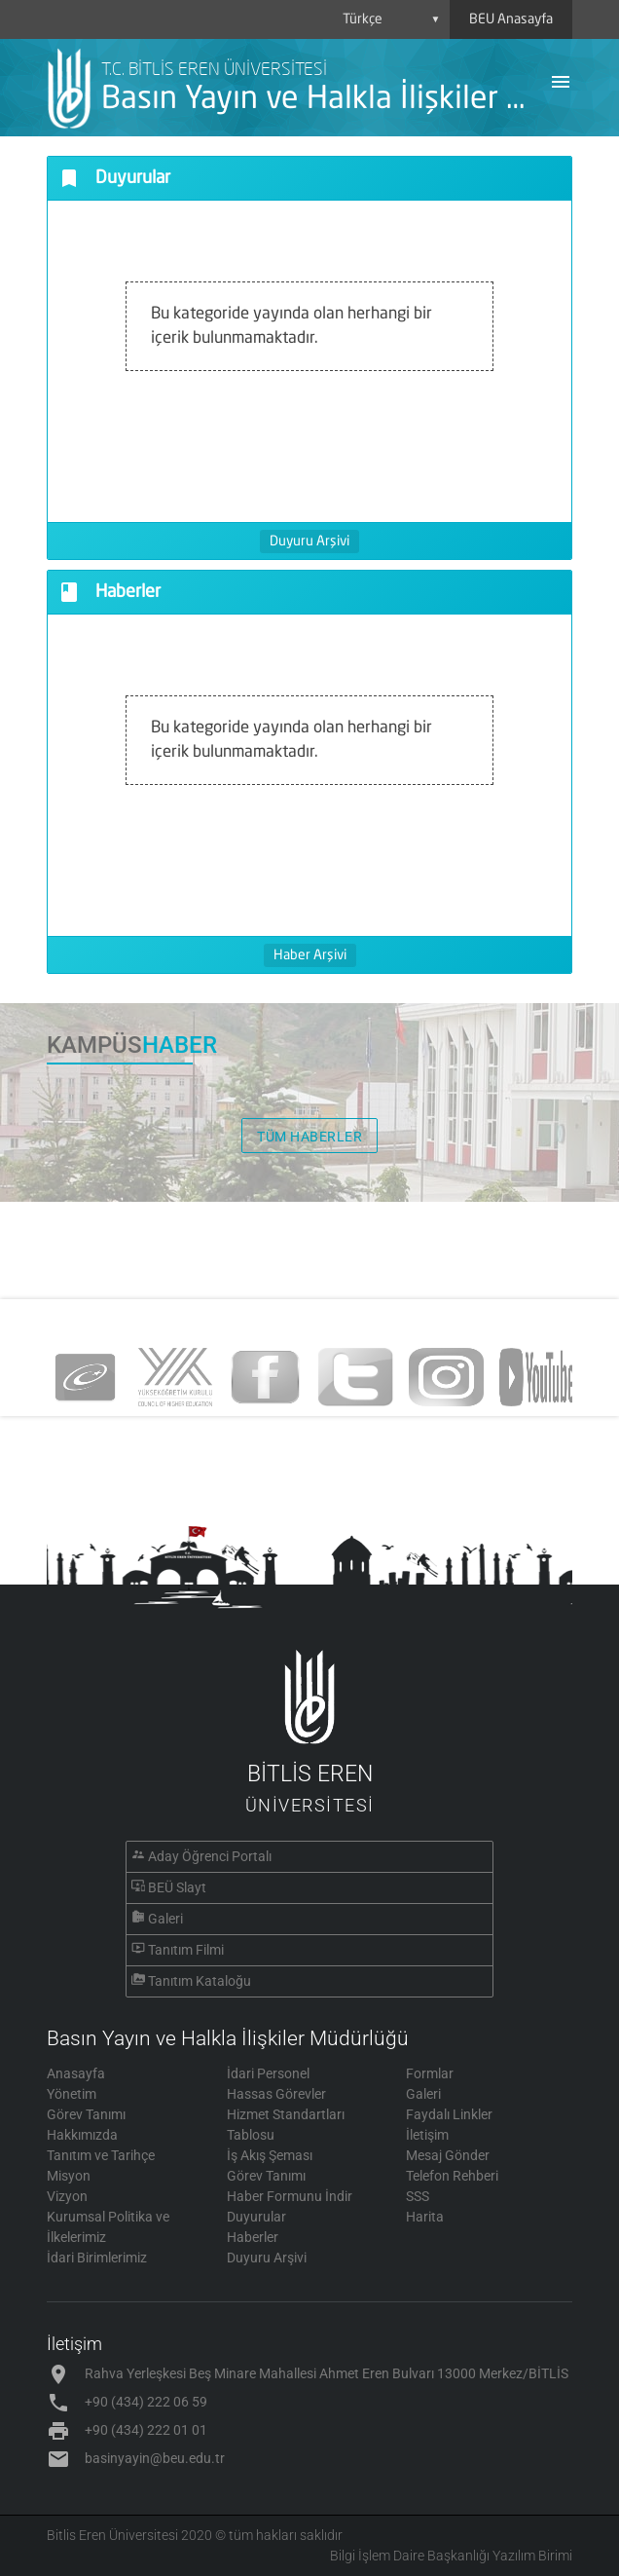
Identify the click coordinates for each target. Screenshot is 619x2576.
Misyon (69, 2176)
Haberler (252, 2237)
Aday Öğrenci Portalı (210, 1856)
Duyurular (256, 2216)
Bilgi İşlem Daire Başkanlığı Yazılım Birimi (451, 2555)
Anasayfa (76, 2073)
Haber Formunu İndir (289, 2196)
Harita (425, 2216)
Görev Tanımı (86, 2114)
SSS (417, 2196)
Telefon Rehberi (452, 2176)
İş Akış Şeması (269, 2155)
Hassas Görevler (276, 2094)
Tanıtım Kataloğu (199, 1981)
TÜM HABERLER (309, 1136)
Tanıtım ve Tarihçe (101, 2155)
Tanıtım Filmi (186, 1950)
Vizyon (67, 2196)
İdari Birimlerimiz (97, 2257)
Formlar (430, 2073)
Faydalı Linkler (449, 2114)
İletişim (427, 2135)
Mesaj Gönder (448, 2155)
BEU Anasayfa (511, 19)
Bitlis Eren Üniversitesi (112, 2535)
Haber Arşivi (309, 955)
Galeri (165, 1918)
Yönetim (71, 2094)
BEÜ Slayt (177, 1887)
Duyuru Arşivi (309, 541)
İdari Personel (268, 2073)
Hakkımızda (82, 2135)
